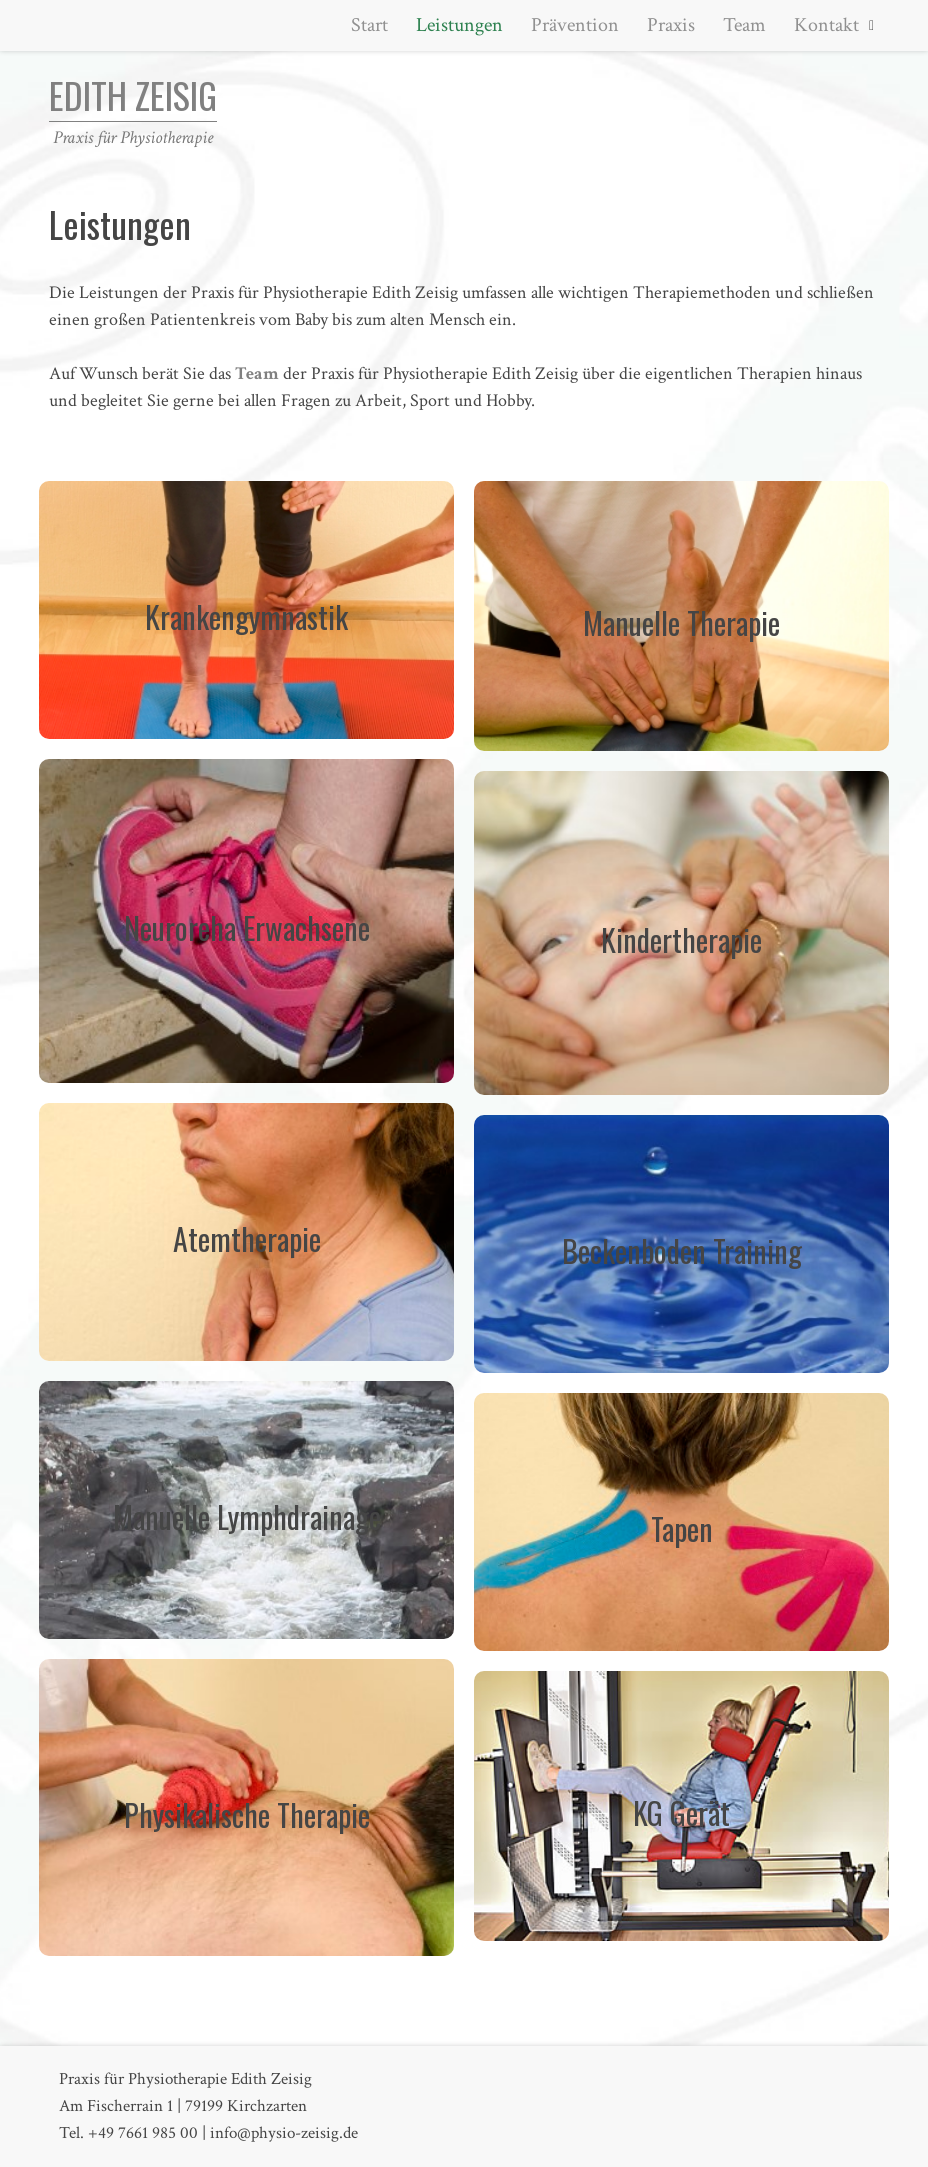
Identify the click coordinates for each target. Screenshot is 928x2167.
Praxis (671, 25)
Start (369, 25)
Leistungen (459, 25)
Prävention (575, 25)
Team (744, 25)
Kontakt (826, 25)
